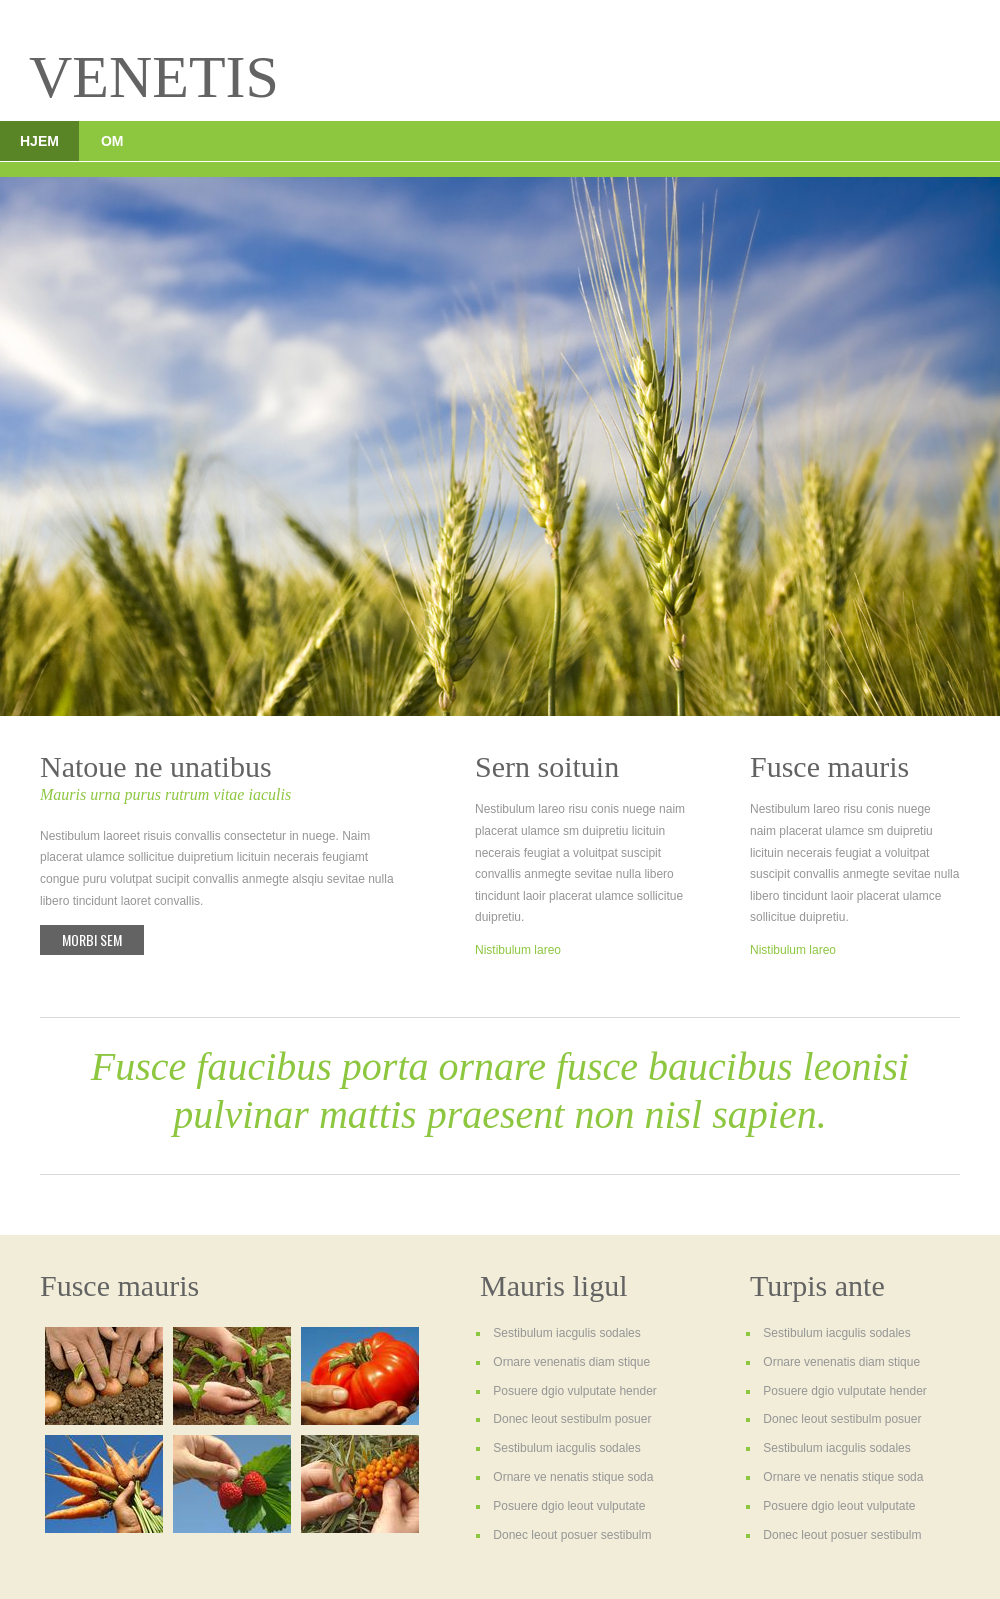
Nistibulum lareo (518, 950)
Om (112, 141)
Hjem (39, 141)
